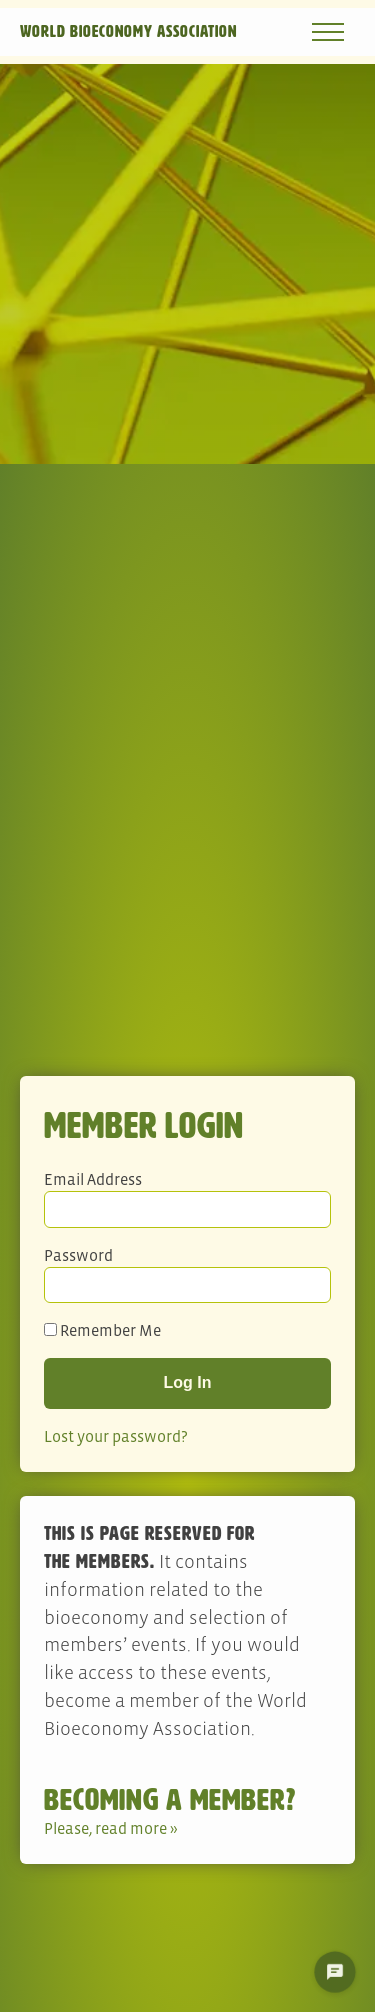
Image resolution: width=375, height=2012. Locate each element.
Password (78, 1255)
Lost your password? (116, 1436)
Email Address (93, 1179)
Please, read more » (111, 1828)
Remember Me (102, 1330)
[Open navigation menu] (328, 32)
